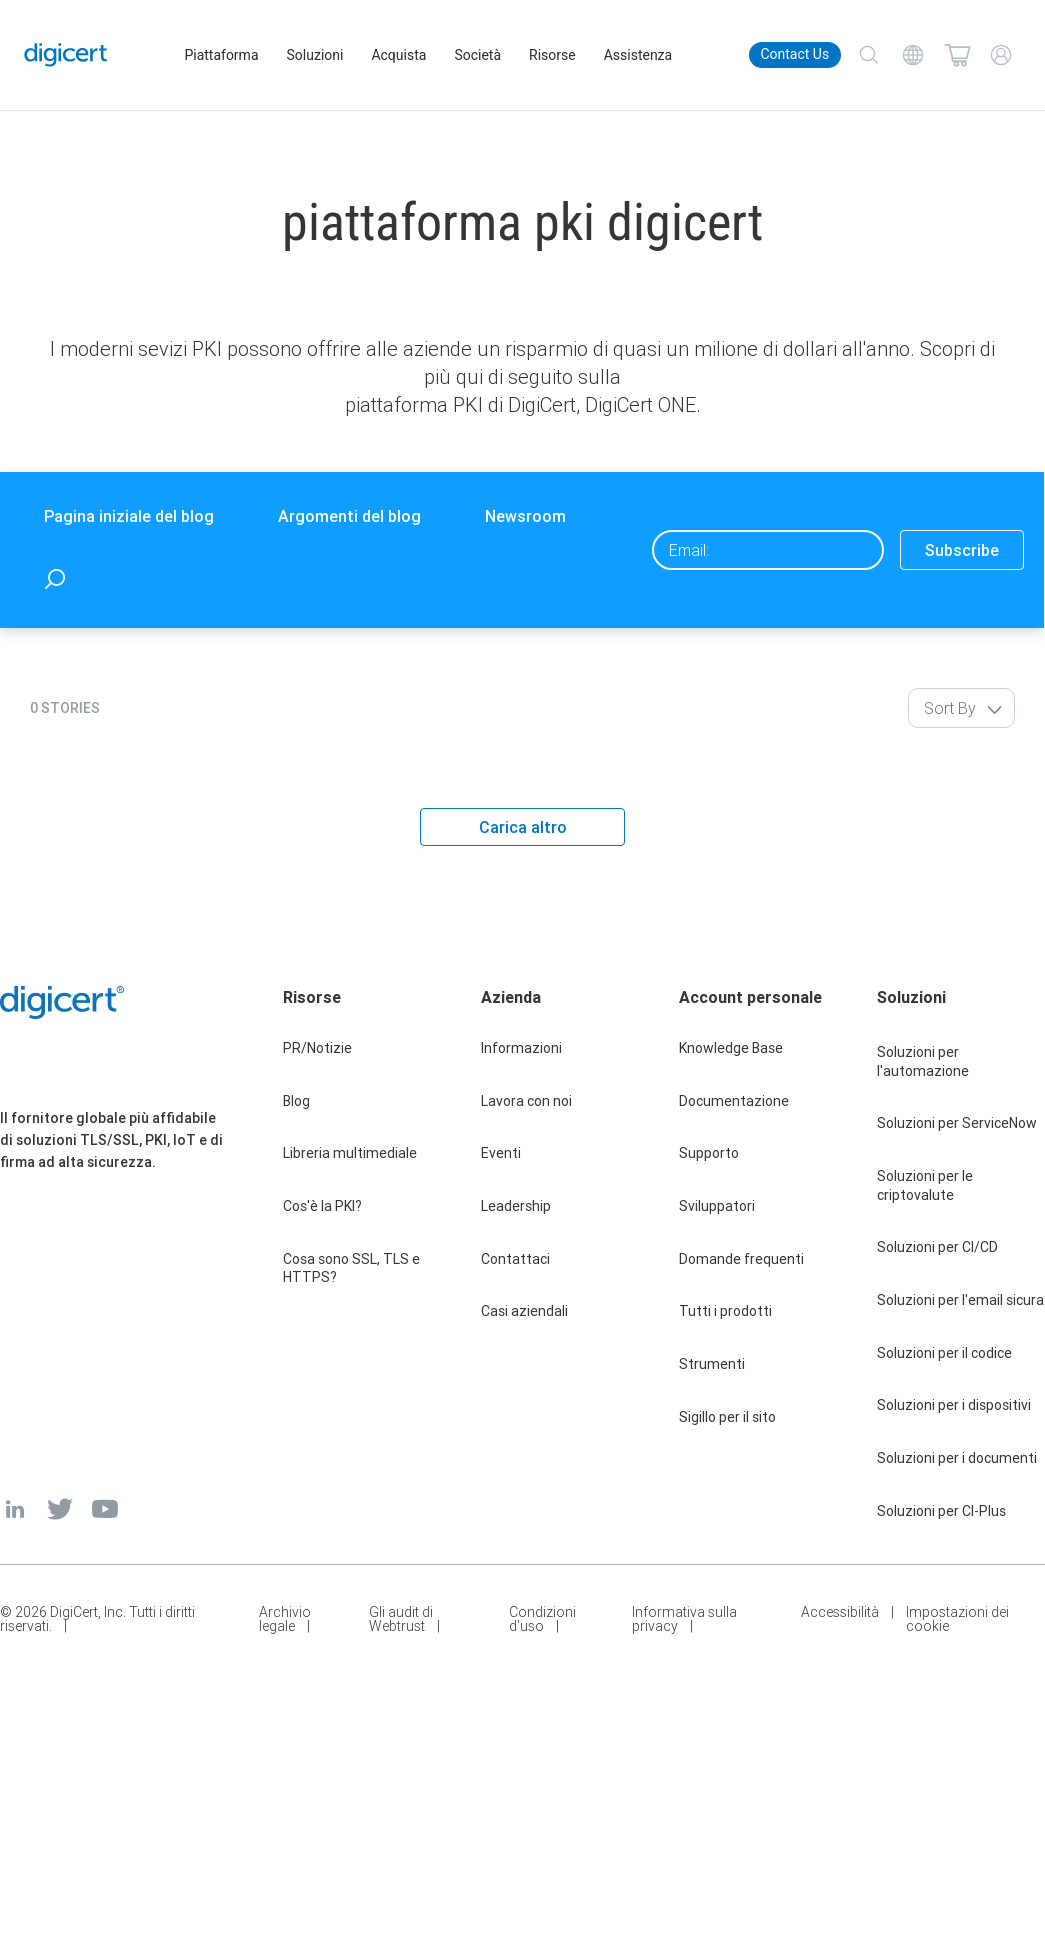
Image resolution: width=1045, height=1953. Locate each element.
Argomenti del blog (349, 516)
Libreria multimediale (350, 1153)
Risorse (553, 55)
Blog (296, 1101)
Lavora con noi (526, 1101)
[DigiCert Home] (67, 54)
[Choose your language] (913, 55)
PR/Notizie (317, 1048)
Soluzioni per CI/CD (937, 1247)
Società (478, 55)
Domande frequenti (741, 1259)
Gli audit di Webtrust (401, 1619)
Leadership (516, 1206)
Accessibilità (840, 1613)
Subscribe (962, 550)
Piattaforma (222, 55)
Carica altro (523, 827)
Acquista (399, 55)
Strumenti (712, 1364)
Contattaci (515, 1259)
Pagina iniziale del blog (129, 516)
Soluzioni (315, 55)
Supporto (709, 1153)
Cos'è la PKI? (322, 1206)
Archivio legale (285, 1619)
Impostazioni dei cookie (957, 1619)
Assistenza (639, 55)
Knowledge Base (731, 1048)
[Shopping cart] (957, 55)
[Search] (869, 55)
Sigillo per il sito (727, 1417)
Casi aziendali (524, 1311)
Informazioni (521, 1048)
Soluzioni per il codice (944, 1353)
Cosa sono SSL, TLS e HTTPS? (351, 1268)
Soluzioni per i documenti (957, 1458)
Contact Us (794, 54)
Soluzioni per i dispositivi (954, 1405)
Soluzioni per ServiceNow (957, 1123)
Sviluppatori (717, 1206)
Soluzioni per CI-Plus (941, 1511)
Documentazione (734, 1101)
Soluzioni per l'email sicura (960, 1300)
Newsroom (525, 516)
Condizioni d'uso (542, 1619)
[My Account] (1001, 55)
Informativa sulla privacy (684, 1619)
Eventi (501, 1153)
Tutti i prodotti (725, 1311)
